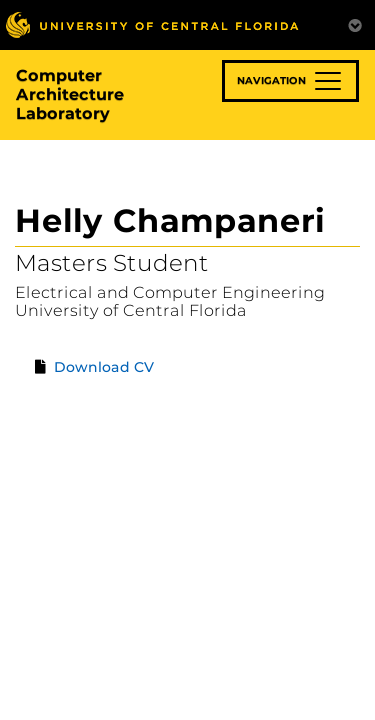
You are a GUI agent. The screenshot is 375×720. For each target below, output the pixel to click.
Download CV (104, 367)
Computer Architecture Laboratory (70, 94)
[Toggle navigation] (290, 81)
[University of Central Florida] (152, 24)
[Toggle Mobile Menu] (355, 23)
